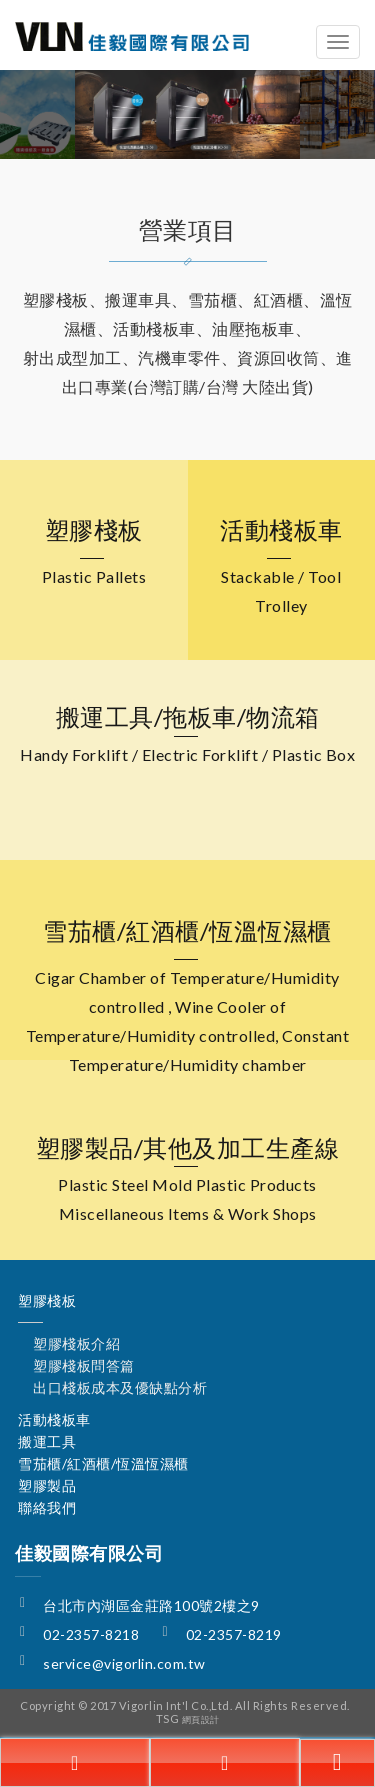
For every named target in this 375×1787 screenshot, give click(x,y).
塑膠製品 (47, 1485)
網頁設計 (201, 1719)
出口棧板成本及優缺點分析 (120, 1387)
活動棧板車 (54, 1419)
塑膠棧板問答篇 (84, 1365)
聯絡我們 (47, 1507)
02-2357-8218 (91, 1634)
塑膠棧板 (47, 1300)
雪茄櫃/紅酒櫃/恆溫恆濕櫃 (103, 1463)
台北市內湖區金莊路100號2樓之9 (151, 1605)
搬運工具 (47, 1441)
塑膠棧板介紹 (76, 1343)
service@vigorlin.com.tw (124, 1663)
